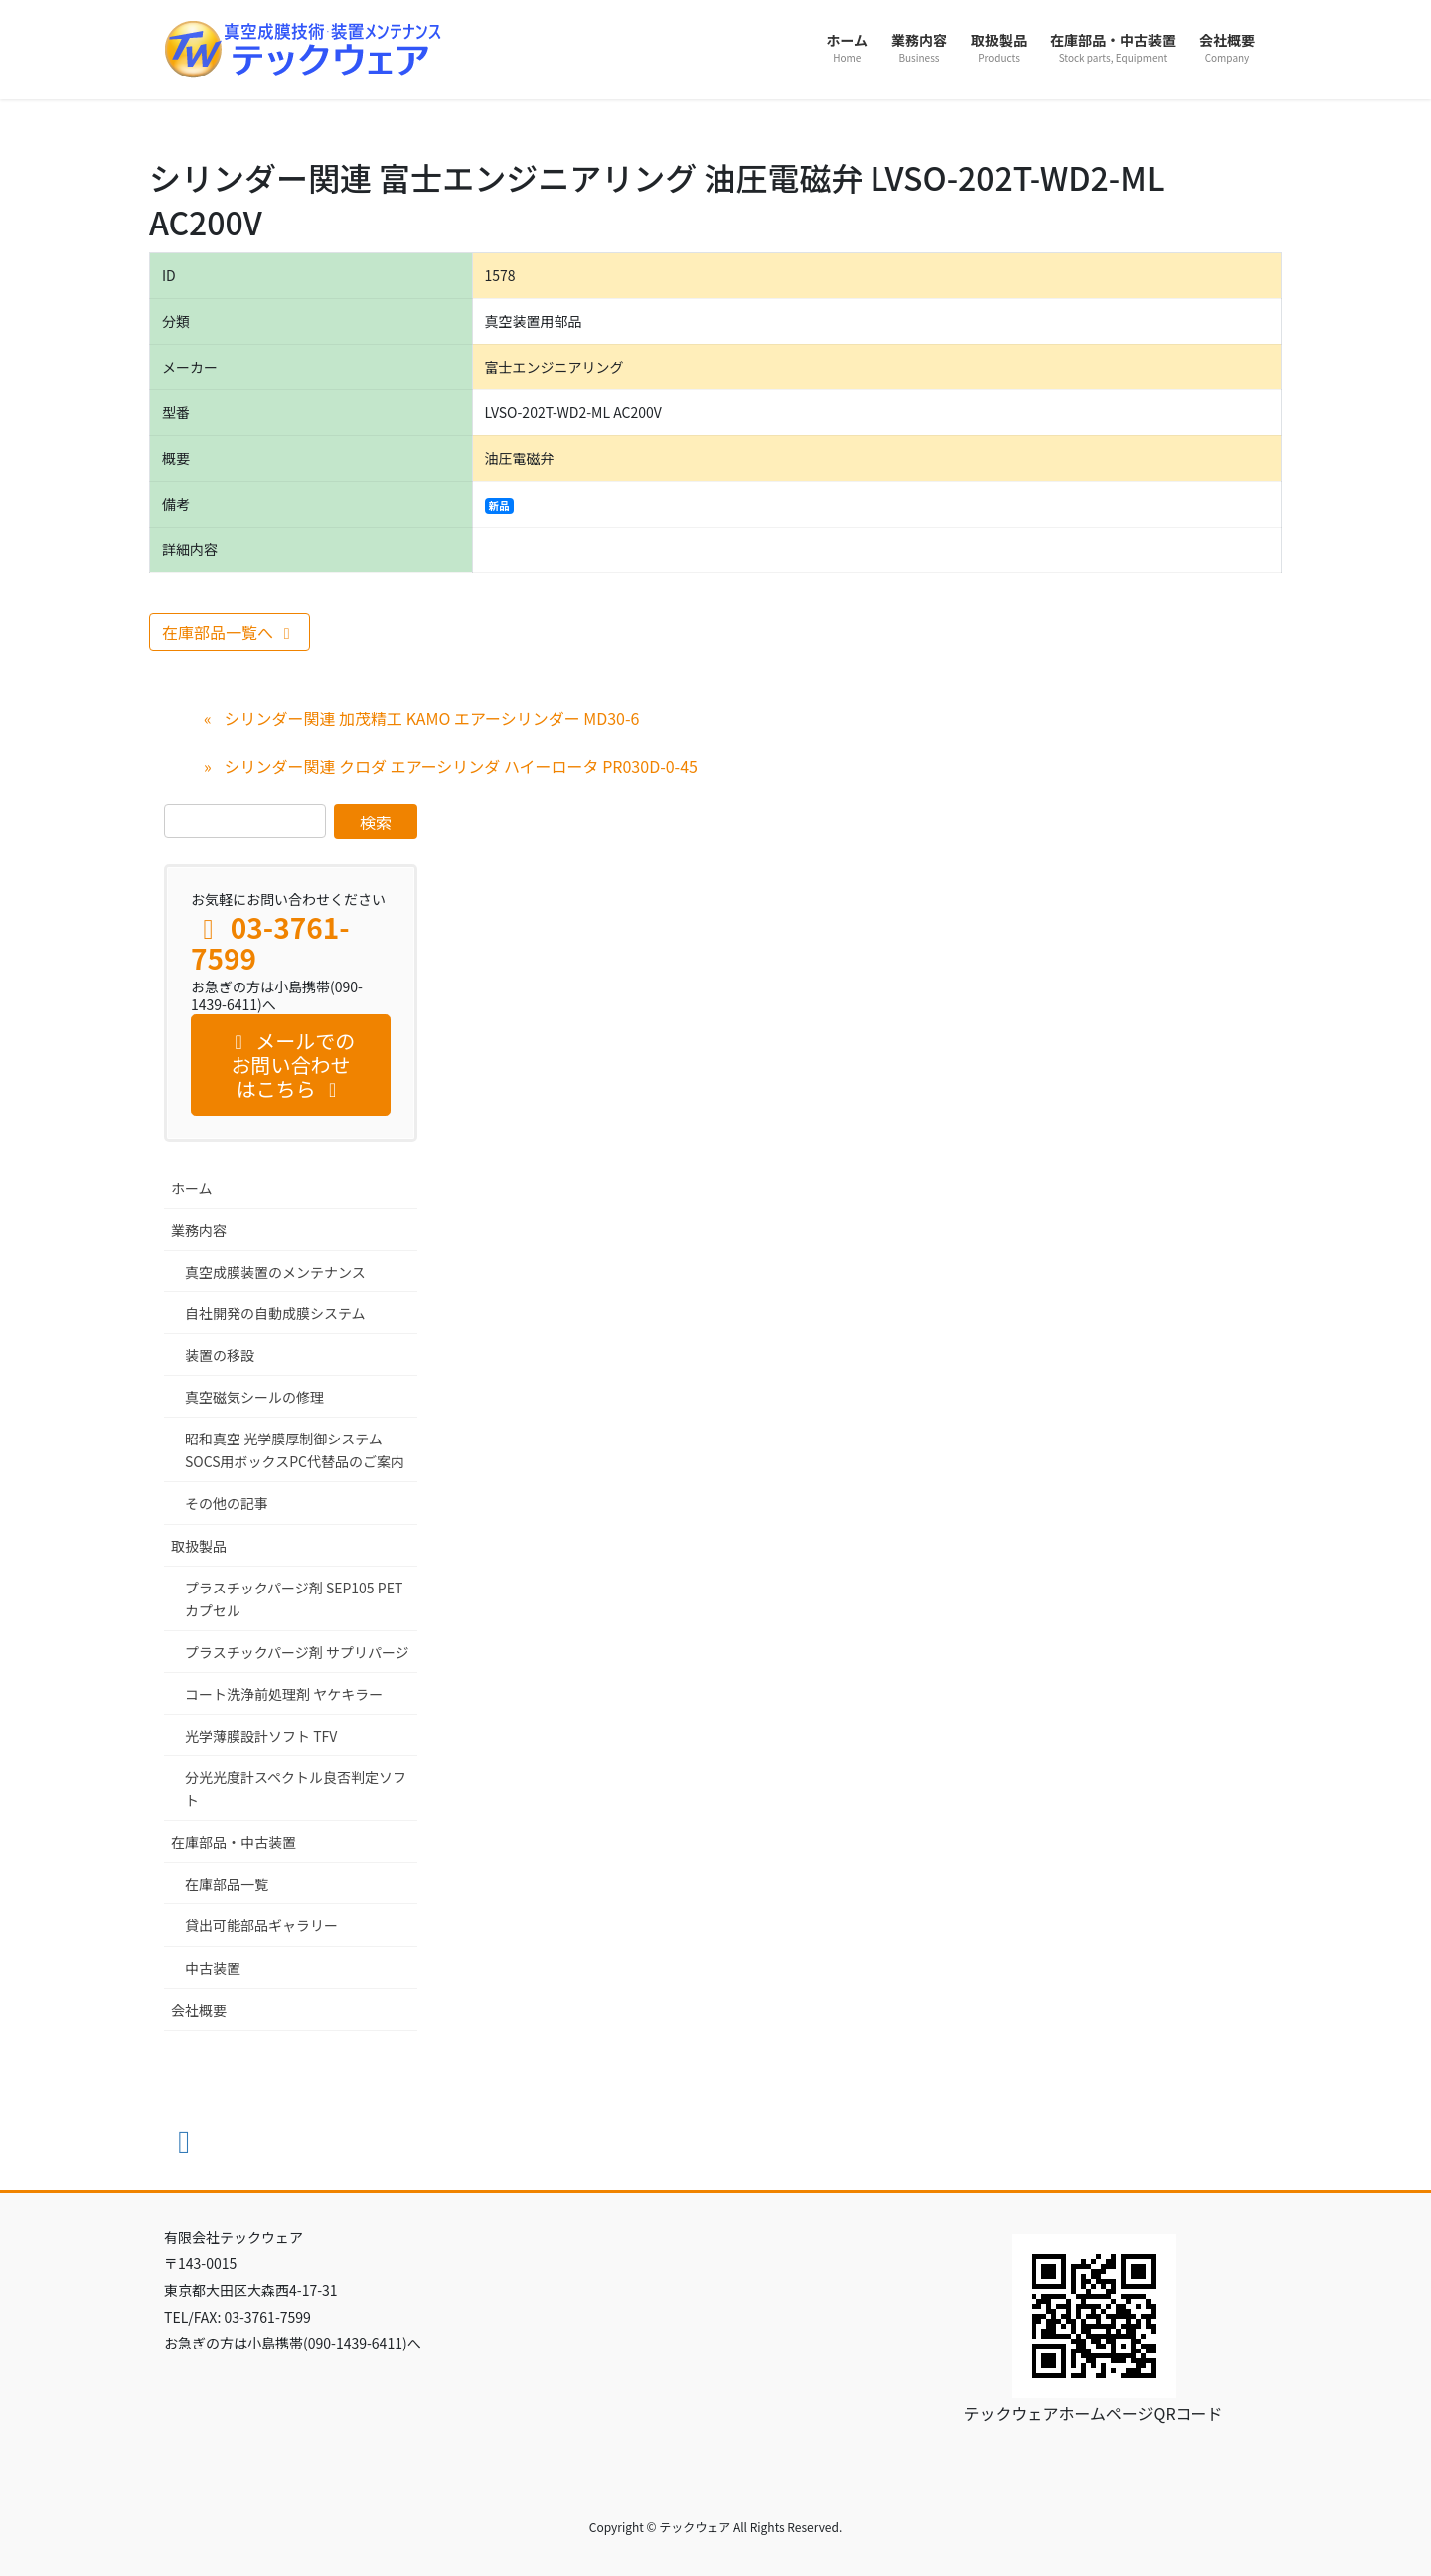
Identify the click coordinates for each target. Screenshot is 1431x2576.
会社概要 (199, 2010)
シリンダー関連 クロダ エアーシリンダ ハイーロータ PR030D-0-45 (460, 766)
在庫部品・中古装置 (233, 1842)
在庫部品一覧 (226, 1884)
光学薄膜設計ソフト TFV (261, 1735)
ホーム (192, 1188)
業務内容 (199, 1230)
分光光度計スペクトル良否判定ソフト (295, 1788)
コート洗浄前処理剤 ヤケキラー (284, 1694)
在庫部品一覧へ (229, 632)
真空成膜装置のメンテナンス (275, 1272)
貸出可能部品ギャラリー (261, 1925)
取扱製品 (199, 1546)
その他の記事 (226, 1503)
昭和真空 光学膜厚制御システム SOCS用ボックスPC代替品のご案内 (294, 1450)
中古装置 (212, 1968)
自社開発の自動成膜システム (275, 1313)
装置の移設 (219, 1355)
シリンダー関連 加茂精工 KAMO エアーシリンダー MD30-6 (431, 718)
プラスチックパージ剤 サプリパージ (297, 1652)
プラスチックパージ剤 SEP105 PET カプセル (293, 1599)
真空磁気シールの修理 (254, 1397)
